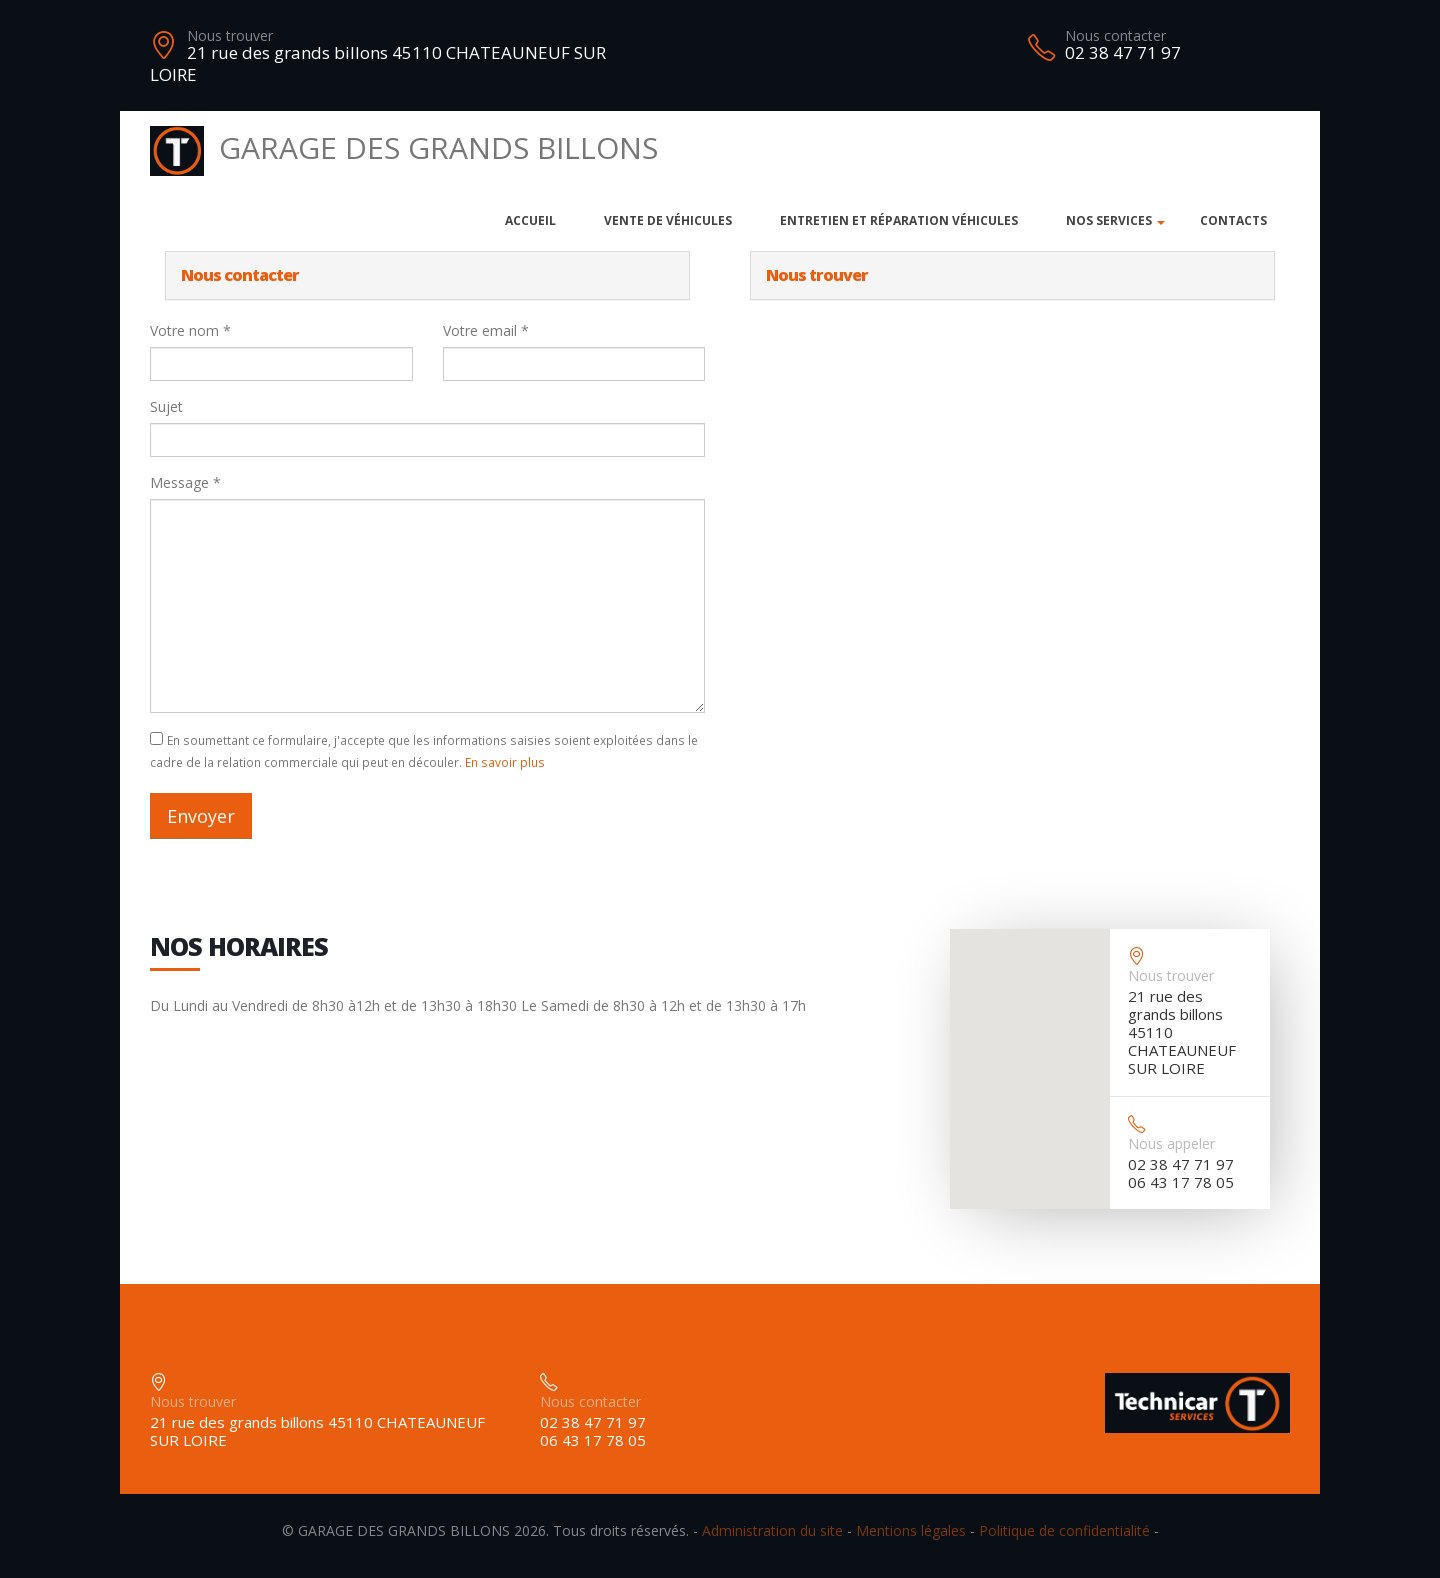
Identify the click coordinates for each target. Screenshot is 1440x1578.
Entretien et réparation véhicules (899, 220)
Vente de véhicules (668, 220)
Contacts (1233, 220)
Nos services (1109, 220)
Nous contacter (1115, 35)
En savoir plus (505, 762)
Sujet (166, 406)
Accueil (530, 220)
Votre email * (486, 330)
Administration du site (772, 1530)
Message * (185, 482)
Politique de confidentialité (1064, 1530)
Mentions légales (911, 1530)
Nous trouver (230, 35)
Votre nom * (190, 330)
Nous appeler (1171, 1143)
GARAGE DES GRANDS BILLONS (404, 147)
